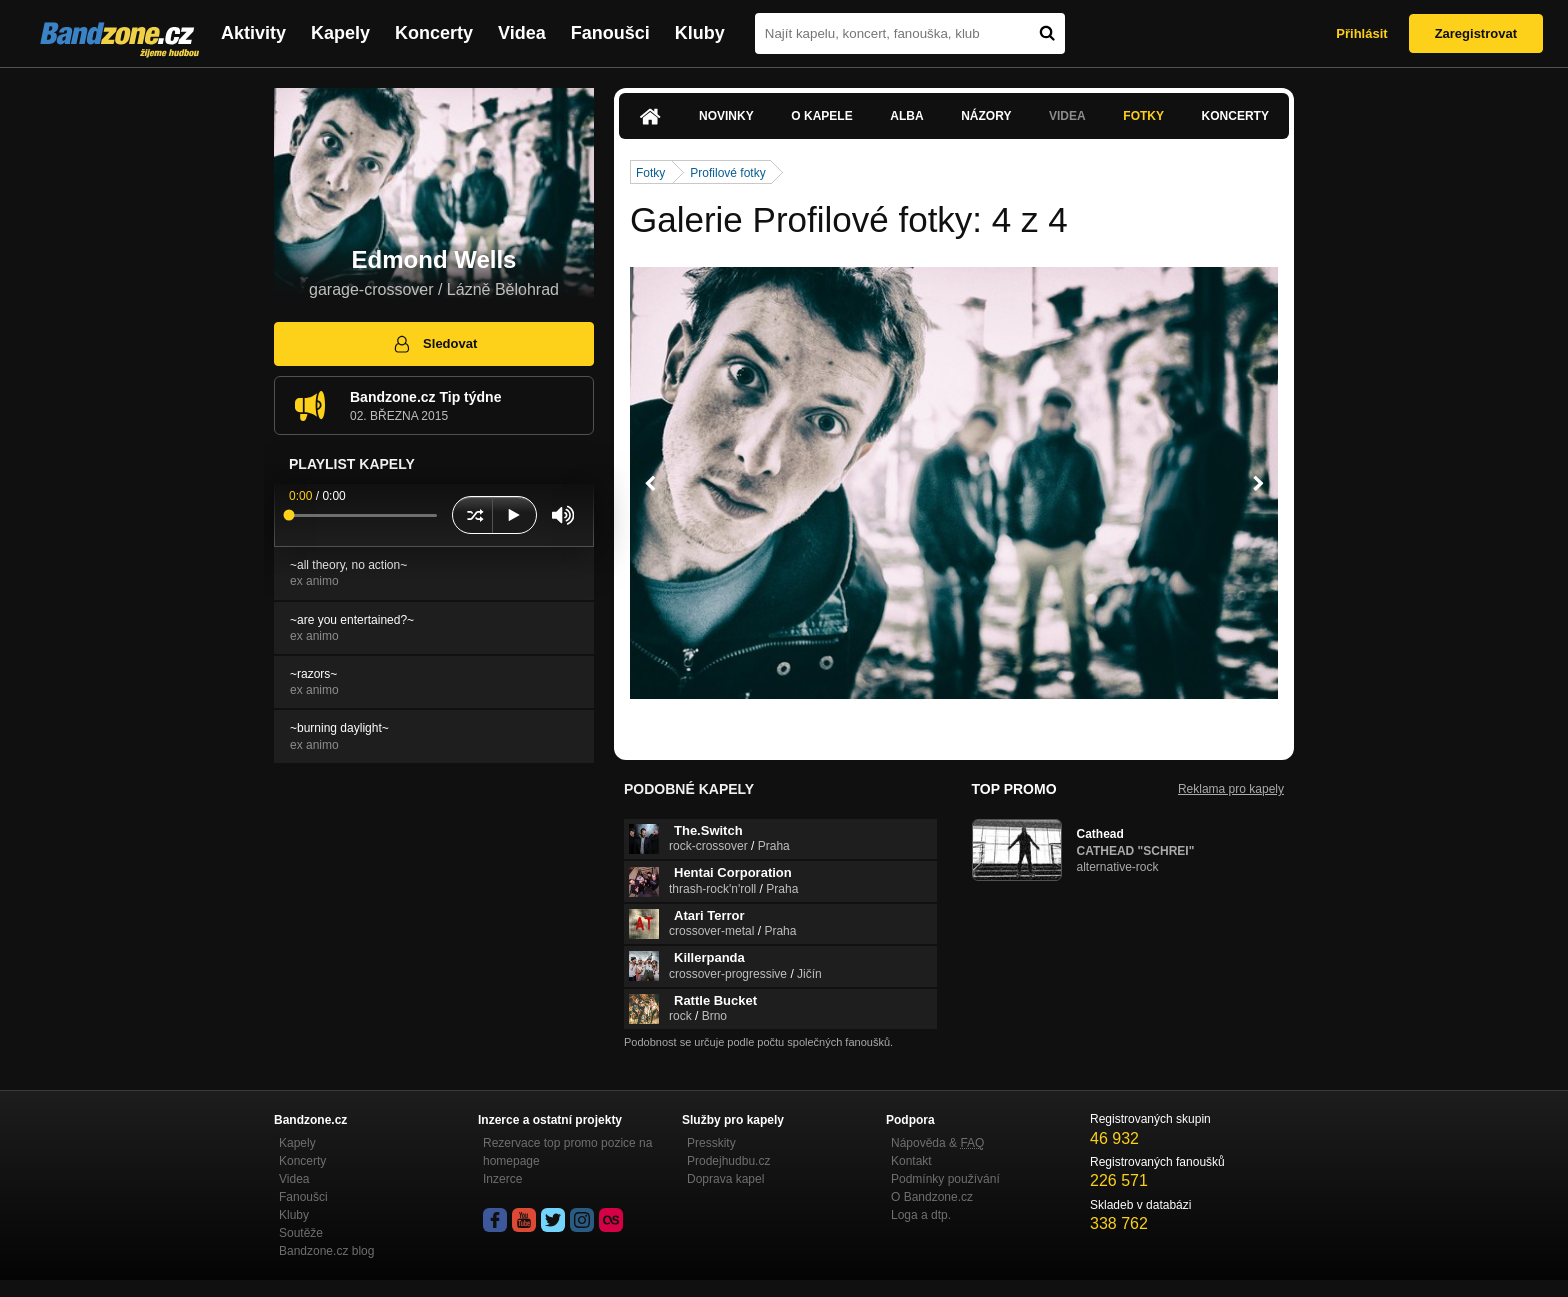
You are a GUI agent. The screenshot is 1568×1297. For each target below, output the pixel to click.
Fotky (1143, 116)
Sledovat (434, 344)
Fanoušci (610, 33)
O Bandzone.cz (932, 1197)
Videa (522, 33)
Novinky (726, 116)
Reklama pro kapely (1231, 789)
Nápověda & (937, 1143)
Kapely (340, 33)
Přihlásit (1361, 33)
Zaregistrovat (1476, 33)
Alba (906, 116)
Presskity (711, 1143)
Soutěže (301, 1233)
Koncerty (434, 33)
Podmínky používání (945, 1179)
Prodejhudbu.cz (728, 1161)
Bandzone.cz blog (326, 1251)
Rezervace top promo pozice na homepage (567, 1152)
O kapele (821, 116)
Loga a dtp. (921, 1215)
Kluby (700, 33)
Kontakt (911, 1161)
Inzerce (502, 1179)
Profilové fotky (727, 173)
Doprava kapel (725, 1179)
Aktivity (253, 33)
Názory (986, 116)
